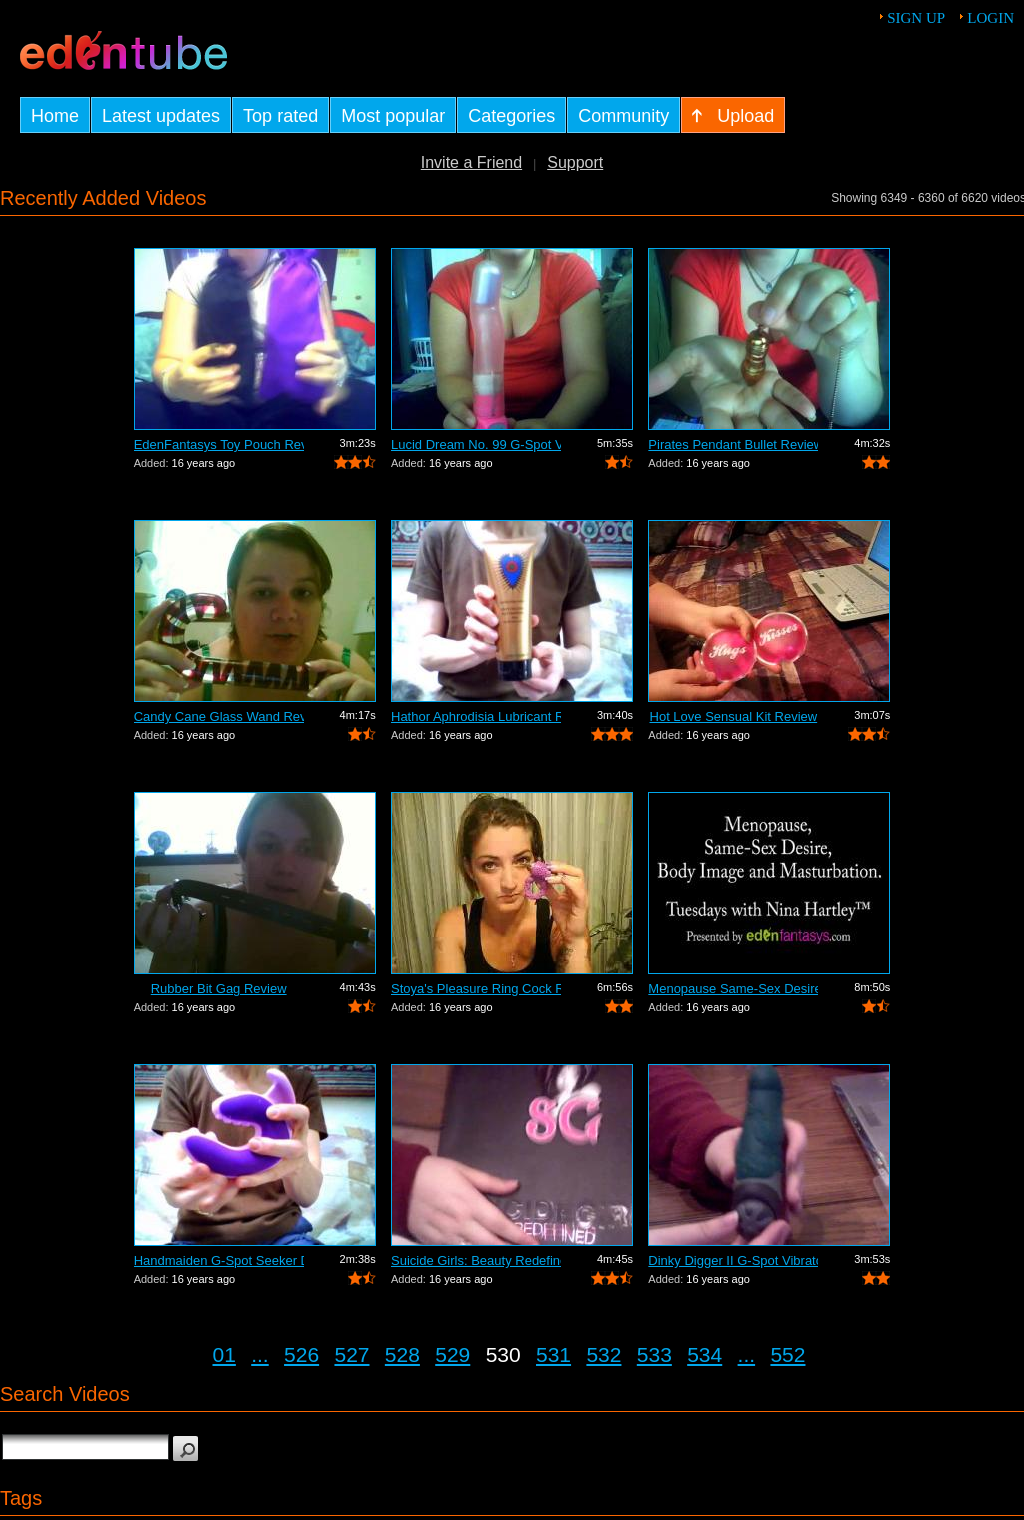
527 (351, 1354)
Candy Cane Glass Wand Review (219, 716)
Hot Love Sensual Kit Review (734, 716)
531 (553, 1354)
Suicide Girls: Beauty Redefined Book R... (476, 1260)
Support (575, 162)
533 (654, 1354)
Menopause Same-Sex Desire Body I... (733, 988)
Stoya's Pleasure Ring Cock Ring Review (476, 988)
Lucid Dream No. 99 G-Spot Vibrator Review (476, 444)
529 (452, 1354)
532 (603, 1354)
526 (301, 1354)
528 (402, 1354)
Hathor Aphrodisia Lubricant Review (476, 716)
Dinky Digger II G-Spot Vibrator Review (733, 1260)
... (260, 1354)
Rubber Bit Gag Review (219, 988)
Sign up (916, 18)
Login (990, 18)
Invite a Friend (471, 162)
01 (224, 1354)
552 (787, 1354)
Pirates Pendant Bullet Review (733, 444)
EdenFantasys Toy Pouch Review (219, 444)
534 (704, 1354)
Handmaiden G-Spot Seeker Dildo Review (219, 1260)
